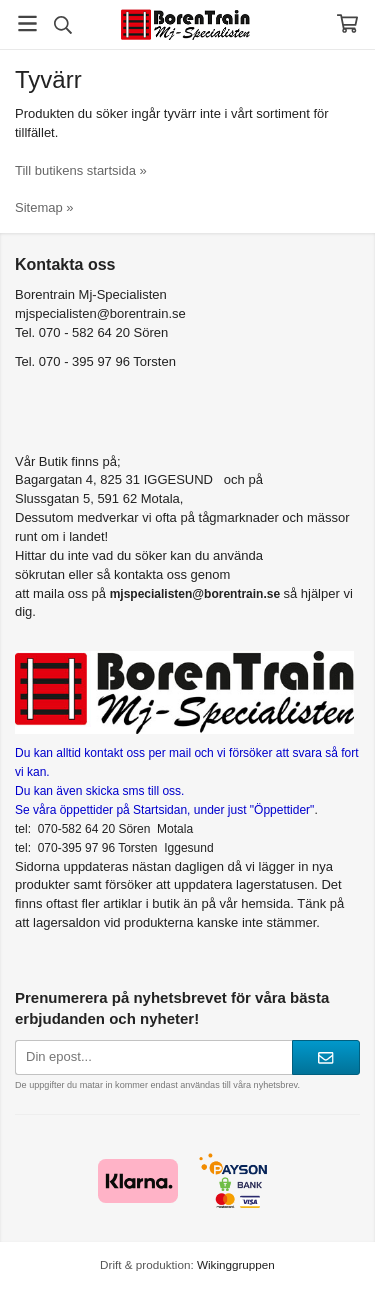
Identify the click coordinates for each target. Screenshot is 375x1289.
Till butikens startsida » (81, 170)
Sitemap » (44, 207)
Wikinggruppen (236, 1264)
